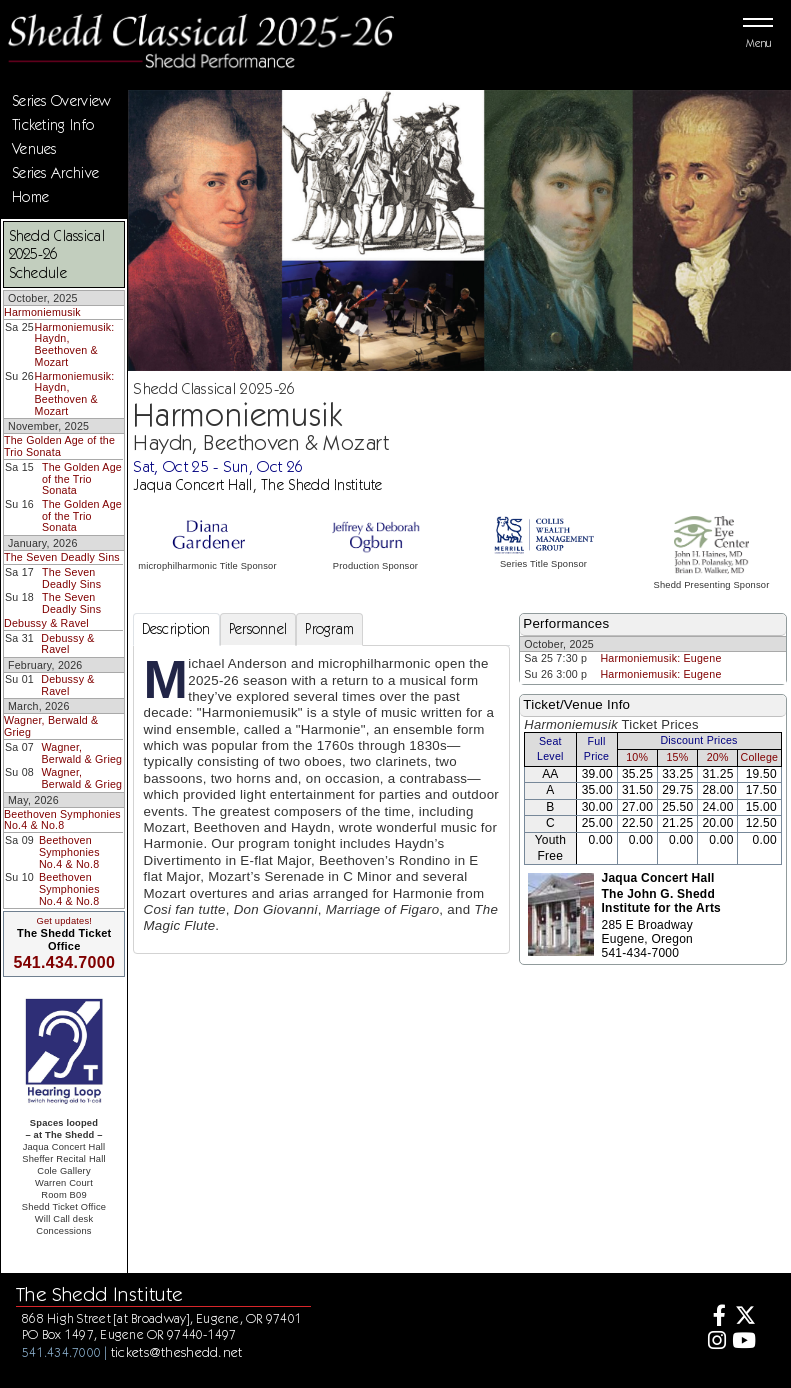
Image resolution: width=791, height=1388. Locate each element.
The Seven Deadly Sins (62, 557)
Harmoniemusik (42, 312)
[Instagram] (714, 1342)
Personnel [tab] (258, 629)
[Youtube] (743, 1342)
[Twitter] (743, 1317)
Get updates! (64, 921)
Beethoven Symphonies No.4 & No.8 (62, 820)
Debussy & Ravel (46, 623)
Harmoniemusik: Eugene (660, 658)
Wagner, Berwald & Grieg (51, 726)
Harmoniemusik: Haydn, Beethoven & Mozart (75, 344)
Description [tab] (176, 629)
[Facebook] (714, 1317)
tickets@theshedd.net (177, 1352)
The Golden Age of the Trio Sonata (59, 446)
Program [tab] (329, 629)
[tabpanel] (322, 799)
